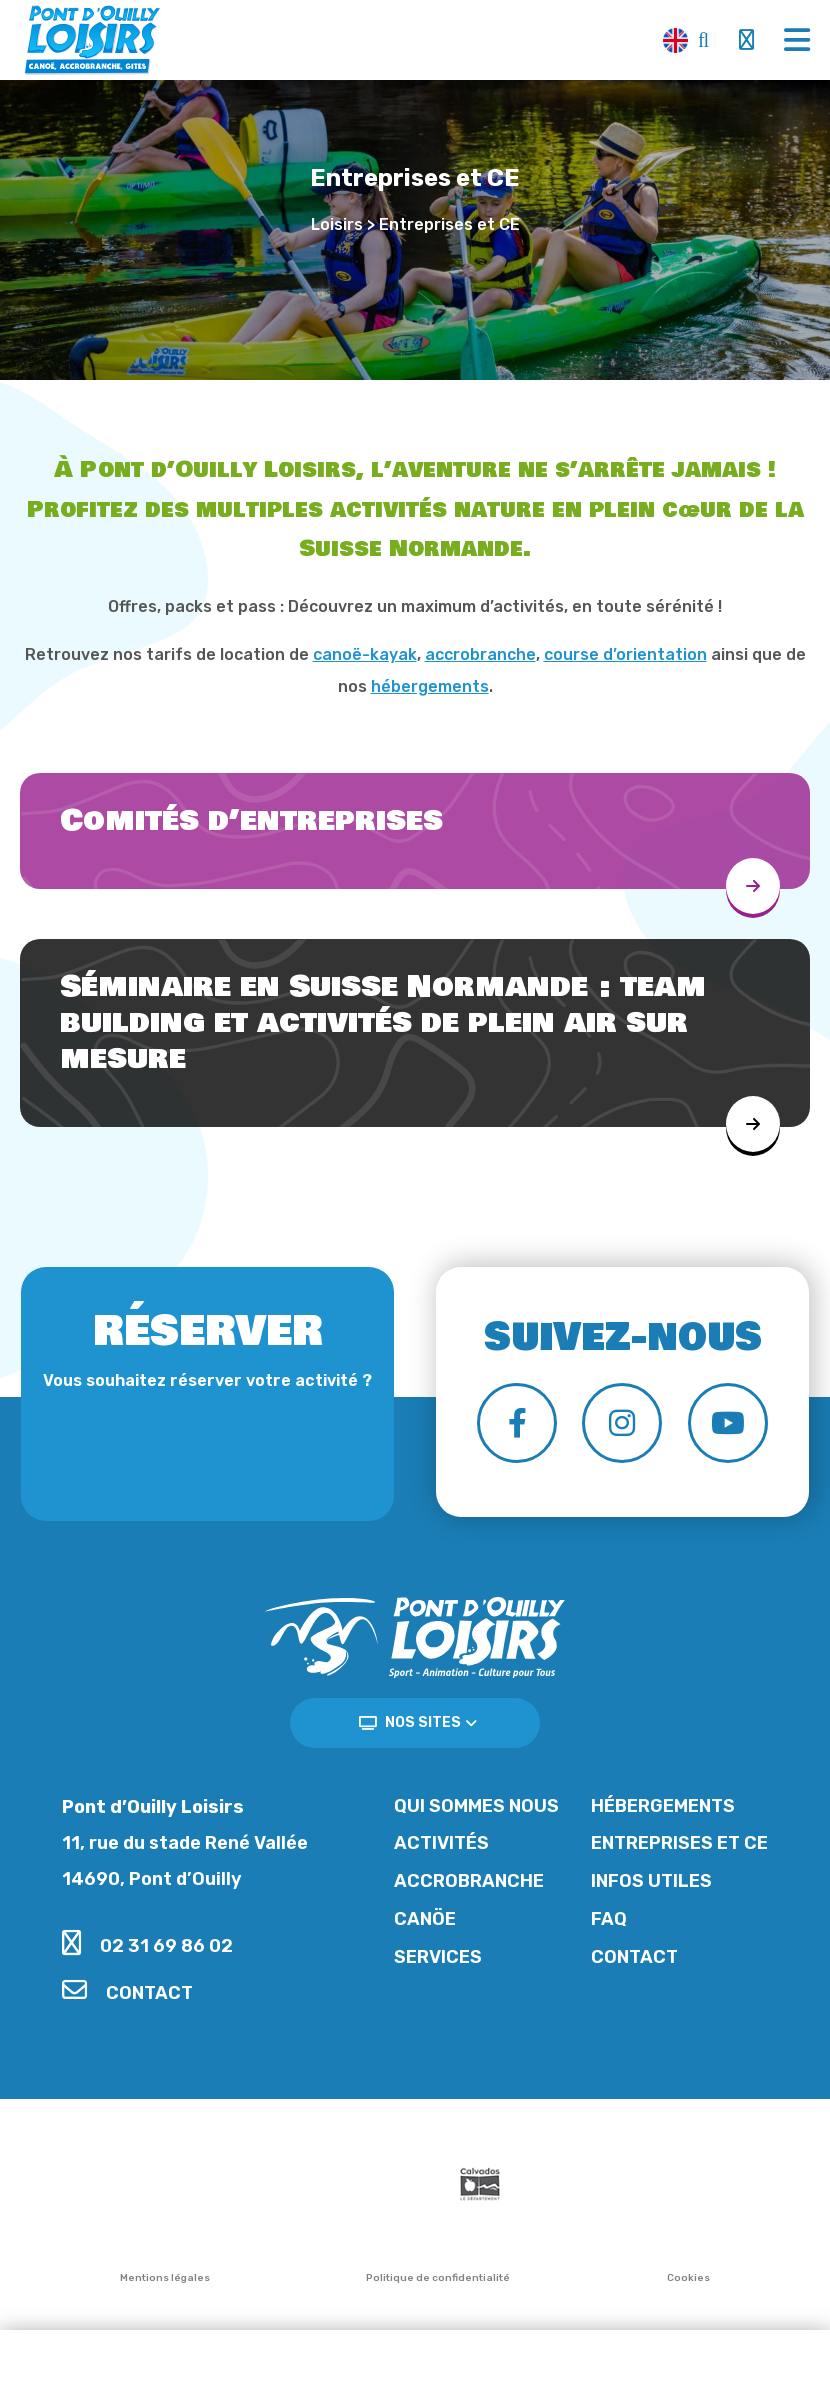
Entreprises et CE (679, 1843)
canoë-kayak (365, 654)
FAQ (609, 1919)
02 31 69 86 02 (147, 1946)
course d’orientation (625, 654)
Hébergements (663, 1806)
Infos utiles (651, 1881)
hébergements (430, 686)
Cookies (688, 2278)
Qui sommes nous (476, 1806)
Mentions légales (165, 2278)
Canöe (425, 1919)
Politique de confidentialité (438, 2278)
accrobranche (480, 654)
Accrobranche (469, 1881)
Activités (441, 1843)
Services (438, 1957)
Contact (127, 1993)
